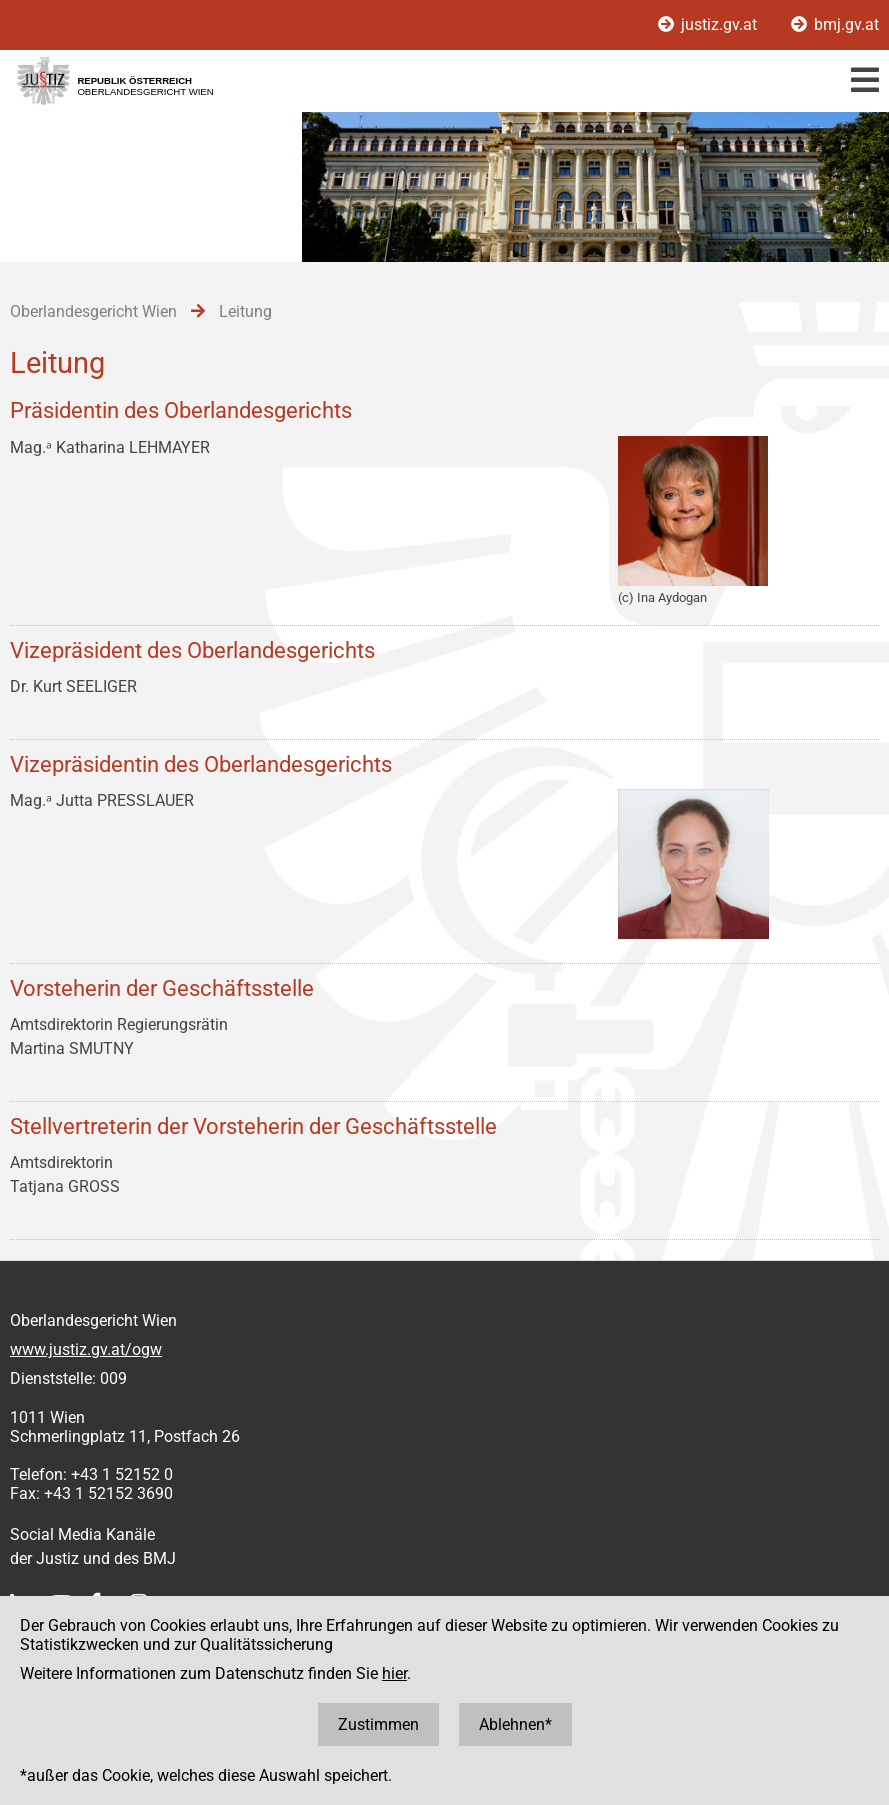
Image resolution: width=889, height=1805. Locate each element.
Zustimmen (378, 1724)
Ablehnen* (515, 1724)
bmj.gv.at (835, 24)
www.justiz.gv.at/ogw (86, 1349)
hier (394, 1673)
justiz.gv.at (709, 24)
